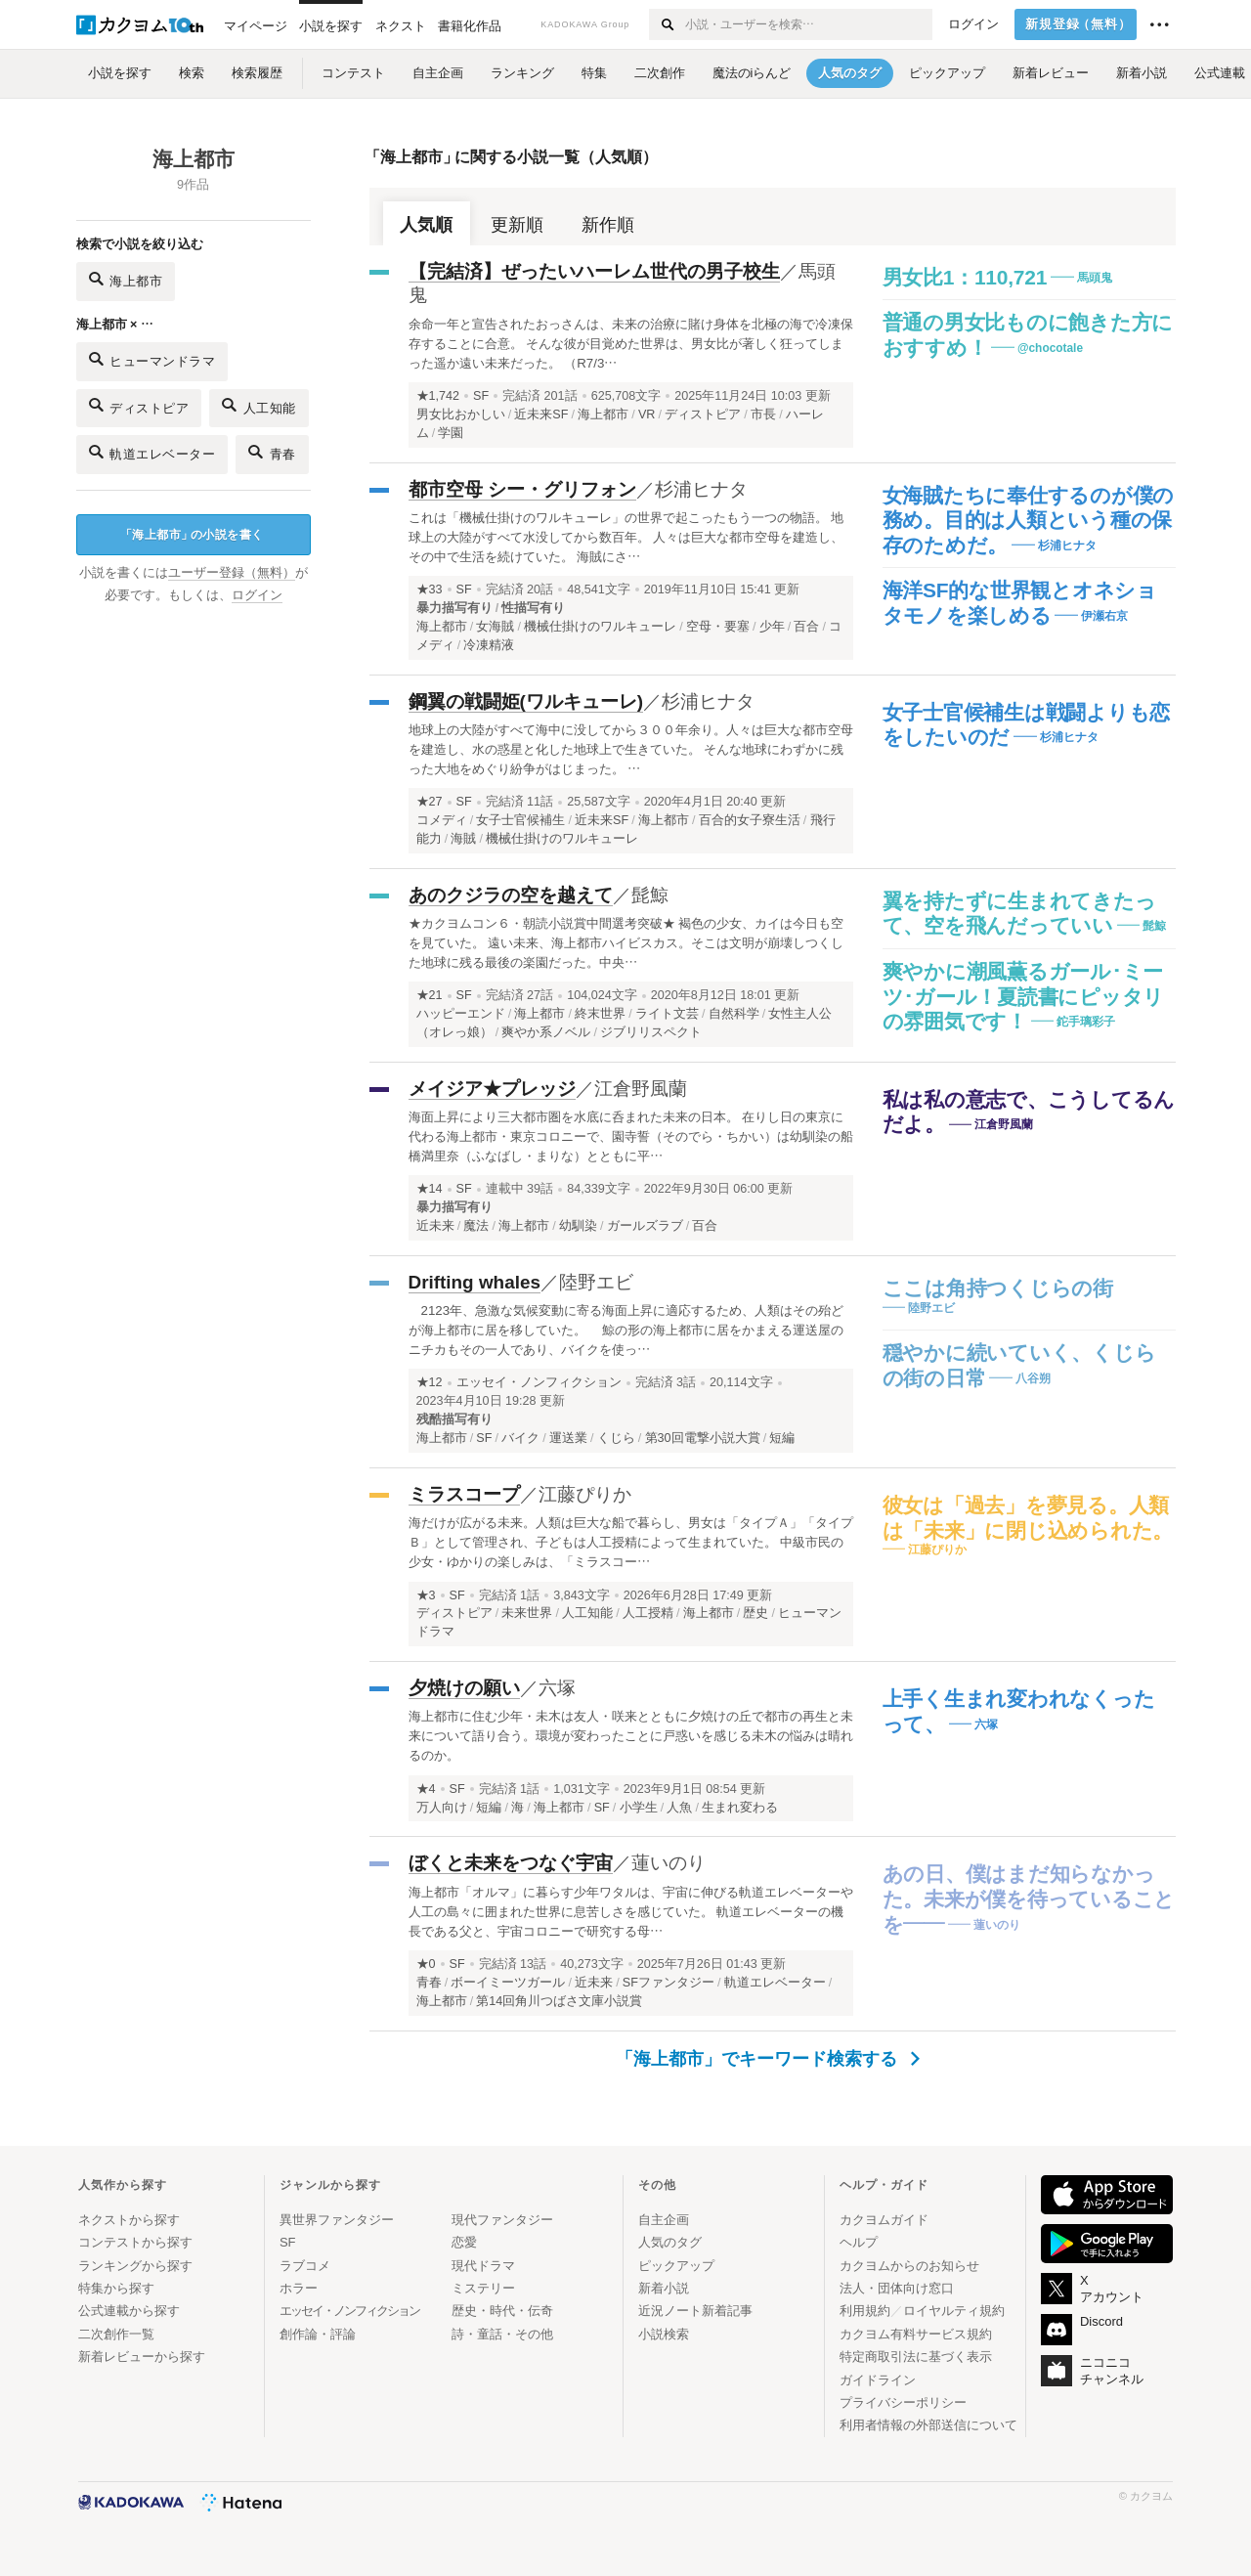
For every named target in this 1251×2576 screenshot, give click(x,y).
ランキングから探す (135, 2265)
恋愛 (464, 2242)
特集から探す (116, 2288)
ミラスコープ (464, 1494)
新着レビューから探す (141, 2356)
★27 (429, 801)
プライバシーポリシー (903, 2402)
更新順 (517, 225)
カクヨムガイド (884, 2219)
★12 (429, 1382)
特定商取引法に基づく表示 (916, 2356)
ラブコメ (305, 2265)
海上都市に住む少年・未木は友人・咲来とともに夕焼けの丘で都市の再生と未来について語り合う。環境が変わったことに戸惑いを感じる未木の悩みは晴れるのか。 (631, 1736)
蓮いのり (668, 1863)
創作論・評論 (318, 2334)
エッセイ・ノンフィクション (539, 1382)
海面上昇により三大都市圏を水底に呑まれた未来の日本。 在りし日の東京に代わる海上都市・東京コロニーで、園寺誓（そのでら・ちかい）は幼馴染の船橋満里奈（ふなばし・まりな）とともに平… (631, 1136)
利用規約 (865, 2310)
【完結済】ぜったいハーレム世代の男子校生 (594, 271)
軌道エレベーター (152, 452)
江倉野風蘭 (640, 1088)
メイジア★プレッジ (492, 1088)
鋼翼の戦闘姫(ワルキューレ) (526, 701)
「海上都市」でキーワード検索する (768, 2059)
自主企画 (663, 2219)
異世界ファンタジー (337, 2219)
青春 (272, 452)
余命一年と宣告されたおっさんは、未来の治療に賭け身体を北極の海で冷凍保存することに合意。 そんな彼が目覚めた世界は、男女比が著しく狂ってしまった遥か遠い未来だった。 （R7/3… (631, 344)
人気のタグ (670, 2242)
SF (481, 396)
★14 (429, 1189)
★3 (426, 1595)
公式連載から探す (129, 2310)
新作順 (608, 225)
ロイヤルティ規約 (954, 2310)
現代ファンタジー (502, 2219)
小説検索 (663, 2334)
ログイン (973, 24)
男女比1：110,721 (965, 277)
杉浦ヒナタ (701, 489)
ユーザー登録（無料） (231, 573)
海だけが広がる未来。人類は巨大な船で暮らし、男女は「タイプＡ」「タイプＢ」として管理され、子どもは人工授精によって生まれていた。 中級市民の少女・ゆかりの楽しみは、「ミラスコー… (631, 1542)
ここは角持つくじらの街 (998, 1288)
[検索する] (666, 24)
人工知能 (259, 405)
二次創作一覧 (116, 2334)
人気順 (426, 225)
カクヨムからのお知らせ (909, 2265)
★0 (426, 1964)
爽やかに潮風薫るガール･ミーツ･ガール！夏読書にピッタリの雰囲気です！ (1024, 996)
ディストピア (139, 405)
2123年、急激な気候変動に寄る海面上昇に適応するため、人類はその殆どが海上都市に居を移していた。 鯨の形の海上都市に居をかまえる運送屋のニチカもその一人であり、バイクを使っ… (626, 1330)
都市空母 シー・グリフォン (522, 489)
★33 (429, 589)
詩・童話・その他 (502, 2334)
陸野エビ (596, 1282)
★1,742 (438, 396)
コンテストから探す (135, 2242)
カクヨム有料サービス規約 (916, 2334)
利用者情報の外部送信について (928, 2425)
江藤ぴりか (585, 1494)
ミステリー (483, 2288)
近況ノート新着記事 (695, 2310)
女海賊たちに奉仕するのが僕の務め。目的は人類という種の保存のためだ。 (1029, 520)
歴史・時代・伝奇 (502, 2310)
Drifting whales (474, 1282)
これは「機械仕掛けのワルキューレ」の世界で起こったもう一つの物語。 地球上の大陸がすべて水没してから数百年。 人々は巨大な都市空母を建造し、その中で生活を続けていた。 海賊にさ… (626, 537)
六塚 (557, 1688)
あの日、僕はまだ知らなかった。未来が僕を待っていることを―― (1029, 1898)
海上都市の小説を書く (192, 535)
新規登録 (1078, 24)
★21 (429, 995)
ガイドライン (878, 2380)
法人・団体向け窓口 (897, 2288)
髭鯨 (650, 895)
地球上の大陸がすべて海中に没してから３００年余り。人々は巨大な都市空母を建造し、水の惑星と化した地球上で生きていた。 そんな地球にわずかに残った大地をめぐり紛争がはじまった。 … (631, 749)
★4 (426, 1789)
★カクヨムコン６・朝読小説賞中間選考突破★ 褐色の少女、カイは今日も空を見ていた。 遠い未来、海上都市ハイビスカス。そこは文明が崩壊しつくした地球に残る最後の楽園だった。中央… (626, 943)
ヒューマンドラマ (152, 359)
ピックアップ (676, 2265)
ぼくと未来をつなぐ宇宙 (511, 1863)
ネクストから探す (129, 2219)
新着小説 (663, 2288)
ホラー (299, 2288)
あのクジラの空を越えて (511, 895)
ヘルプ (859, 2242)
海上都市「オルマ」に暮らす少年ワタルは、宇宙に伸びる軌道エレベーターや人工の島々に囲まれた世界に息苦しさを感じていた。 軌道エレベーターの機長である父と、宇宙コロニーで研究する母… (631, 1912)
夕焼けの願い (464, 1688)
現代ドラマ (483, 2265)
